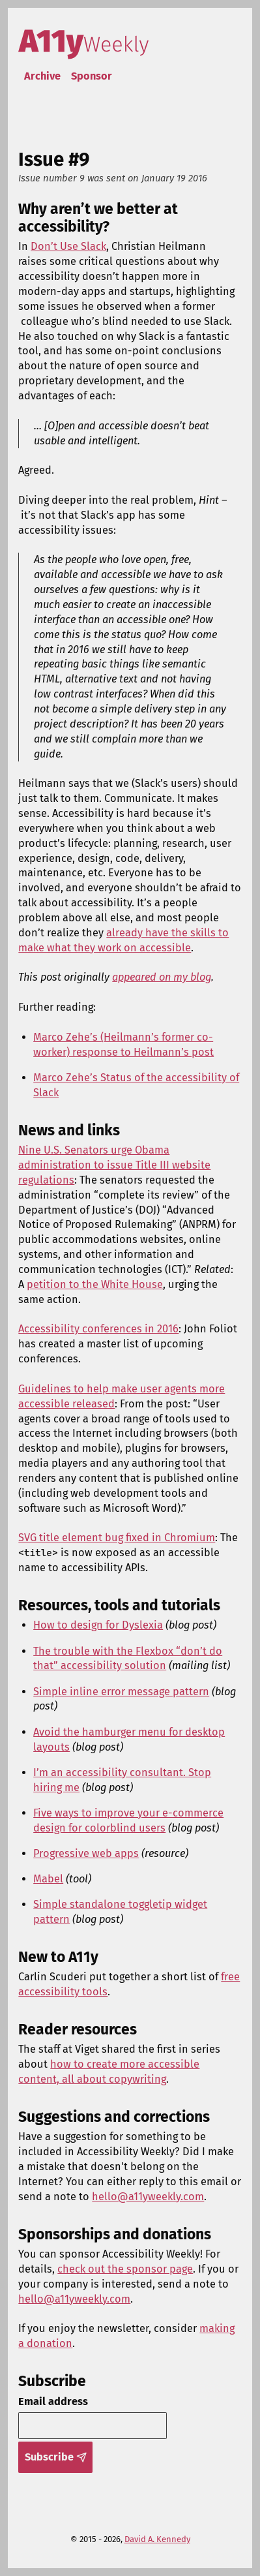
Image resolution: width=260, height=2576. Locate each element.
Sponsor (91, 76)
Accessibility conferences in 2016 (98, 1329)
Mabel (48, 1879)
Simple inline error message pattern (121, 1691)
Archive (42, 76)
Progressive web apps (86, 1853)
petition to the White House (95, 1284)
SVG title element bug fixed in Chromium (116, 1537)
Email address (53, 2401)
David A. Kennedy (157, 2539)
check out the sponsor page (125, 2269)
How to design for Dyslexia (98, 1625)
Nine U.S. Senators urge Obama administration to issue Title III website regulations (114, 1165)
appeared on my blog (161, 977)
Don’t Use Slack (68, 246)
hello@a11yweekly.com (148, 2196)
